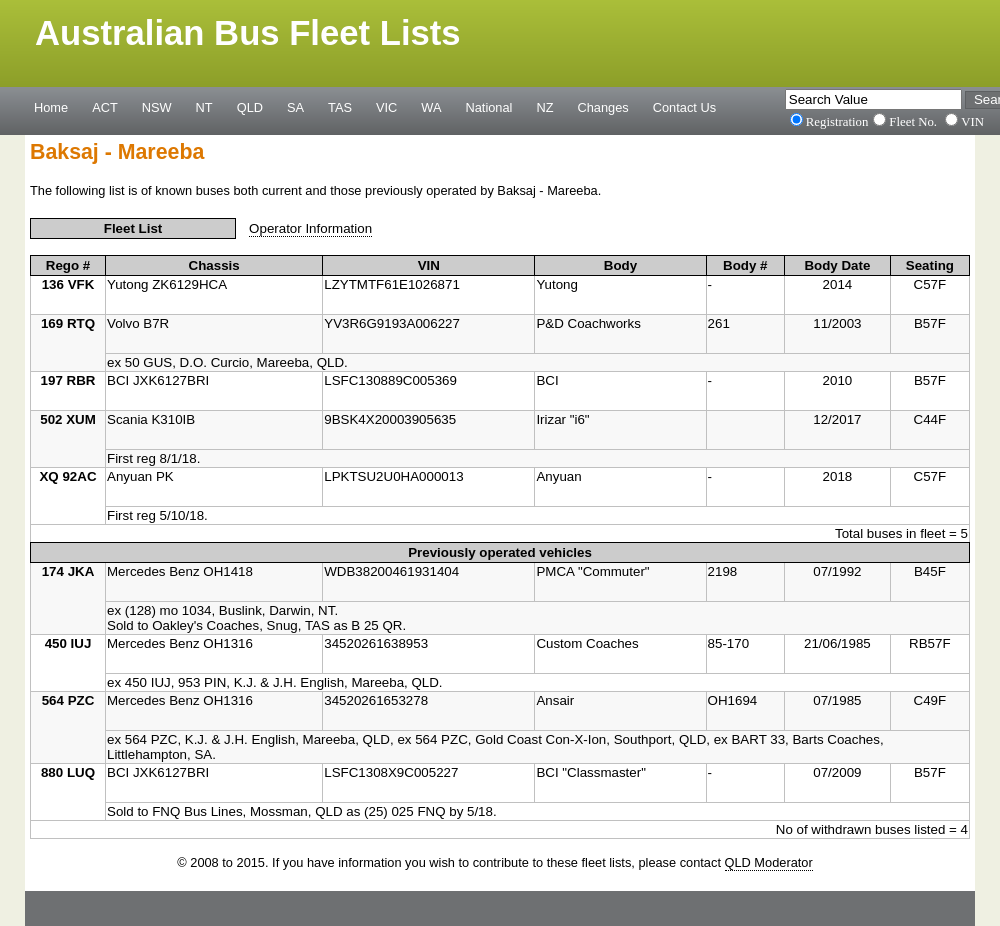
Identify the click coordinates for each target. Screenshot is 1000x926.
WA (431, 107)
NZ (544, 107)
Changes (603, 107)
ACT (105, 107)
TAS (340, 107)
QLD (250, 107)
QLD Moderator (769, 862)
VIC (386, 107)
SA (295, 107)
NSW (157, 107)
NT (204, 107)
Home (51, 107)
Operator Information (310, 228)
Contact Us (684, 107)
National (489, 107)
